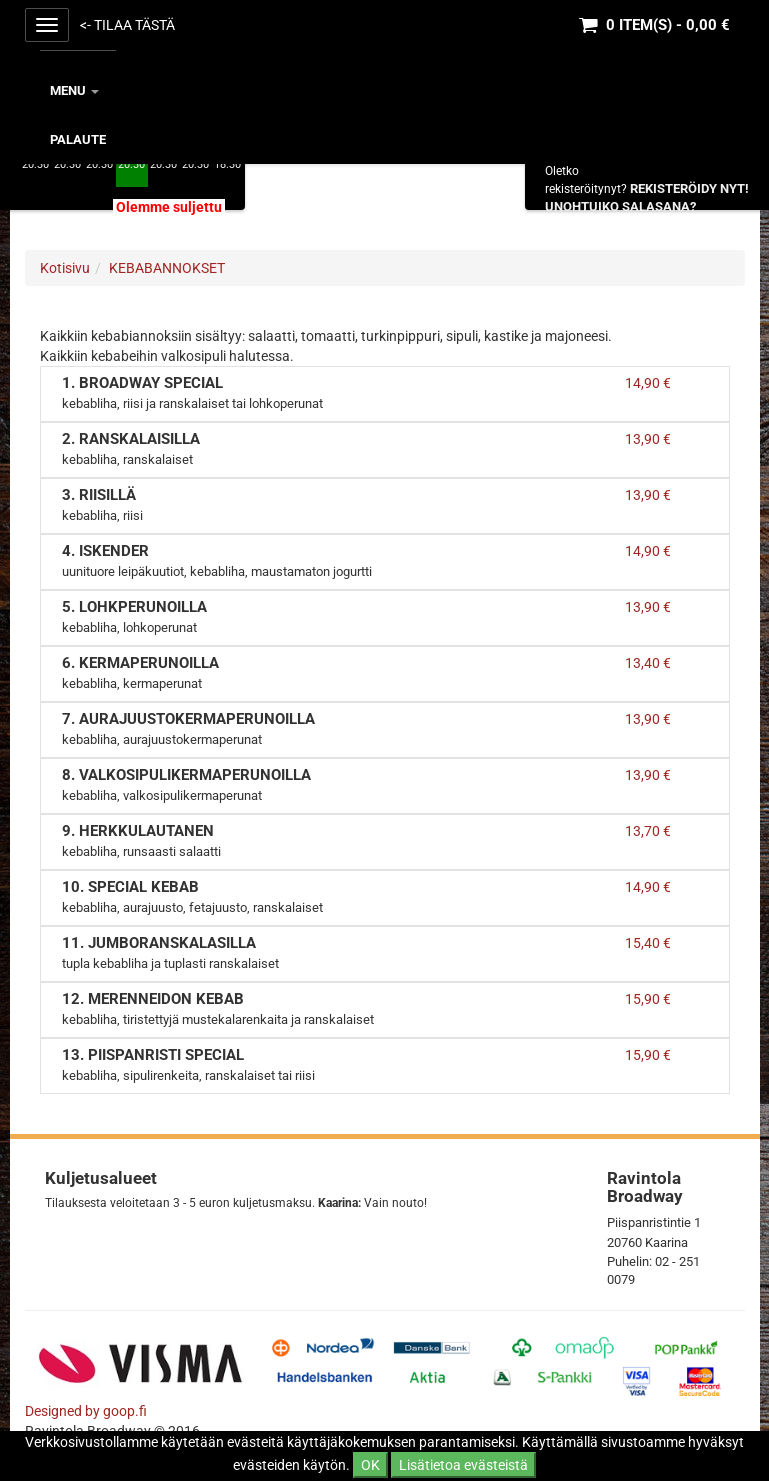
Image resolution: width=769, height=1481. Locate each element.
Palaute (78, 139)
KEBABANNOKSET (167, 268)
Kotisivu (65, 268)
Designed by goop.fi (86, 1411)
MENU (74, 90)
